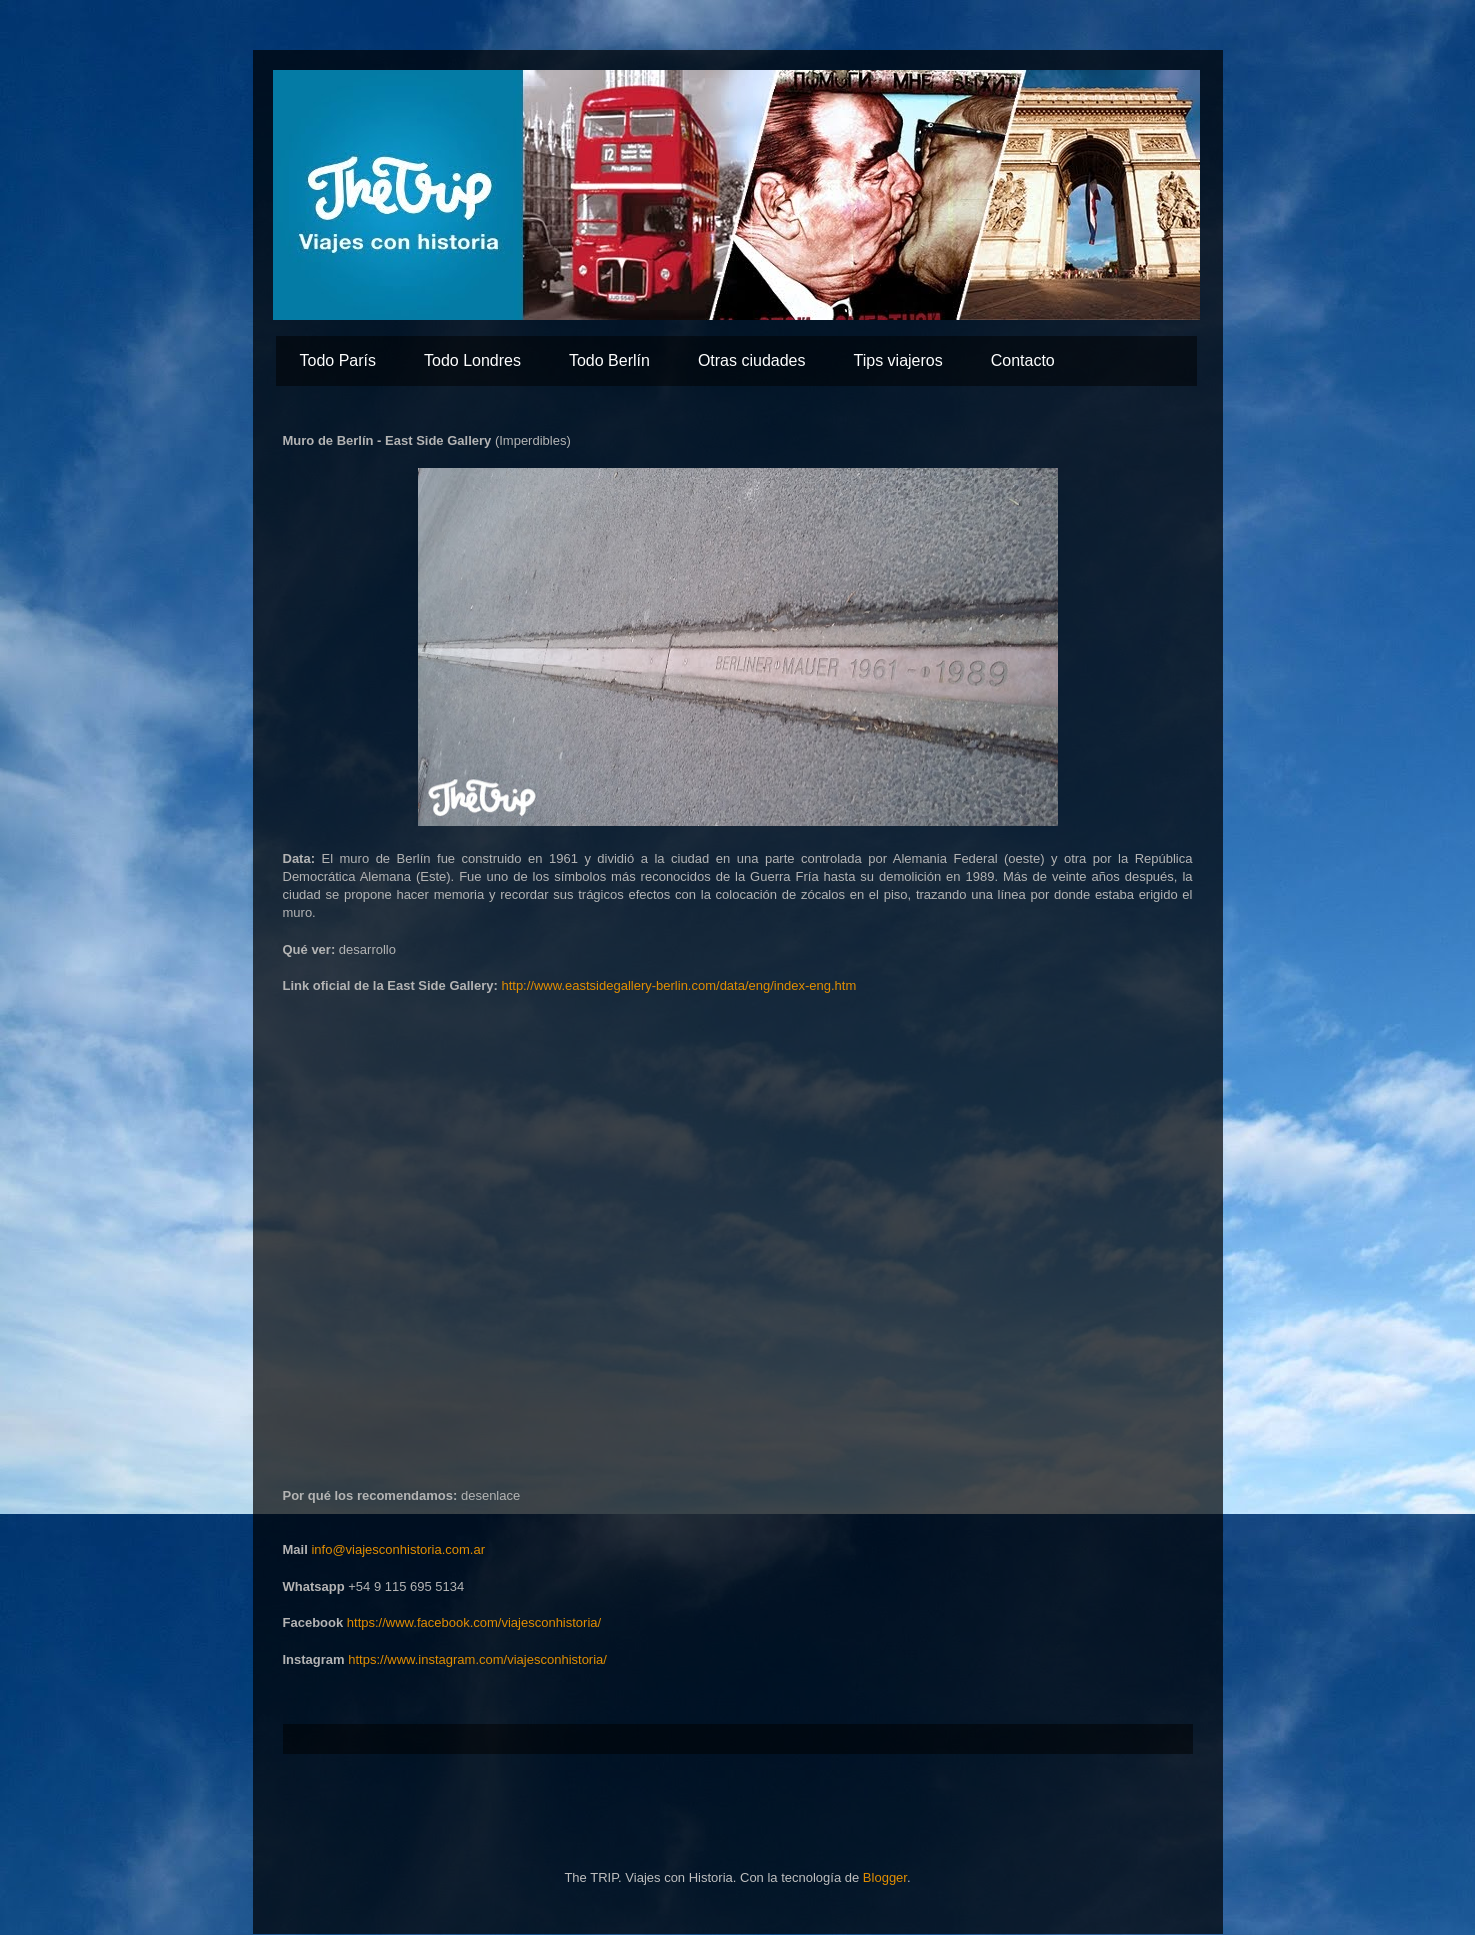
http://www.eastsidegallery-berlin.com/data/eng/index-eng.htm (678, 985)
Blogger (885, 1877)
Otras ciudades (752, 360)
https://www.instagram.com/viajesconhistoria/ (477, 1659)
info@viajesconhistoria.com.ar (398, 1549)
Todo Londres (472, 360)
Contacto (1023, 360)
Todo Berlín (609, 360)
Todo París (338, 360)
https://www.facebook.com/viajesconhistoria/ (474, 1622)
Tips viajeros (898, 360)
